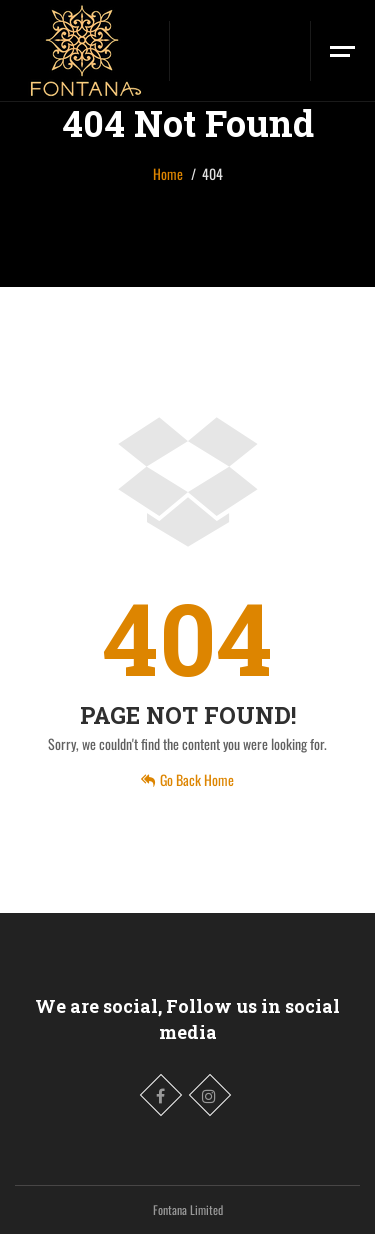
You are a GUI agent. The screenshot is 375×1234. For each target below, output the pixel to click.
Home (168, 173)
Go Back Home (187, 779)
